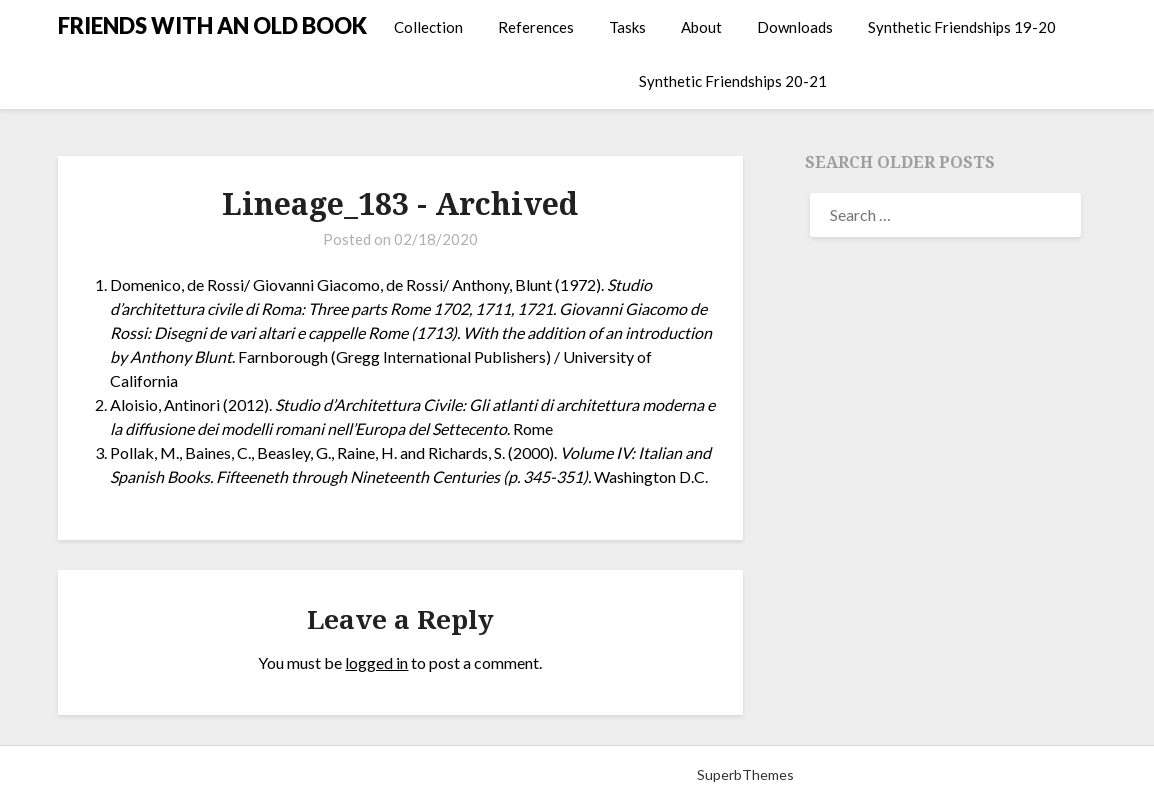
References (536, 27)
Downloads (795, 27)
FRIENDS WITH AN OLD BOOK (212, 25)
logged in (376, 662)
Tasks (627, 27)
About (701, 27)
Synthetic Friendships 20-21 (733, 81)
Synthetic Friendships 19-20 (962, 27)
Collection (428, 27)
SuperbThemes (745, 774)
